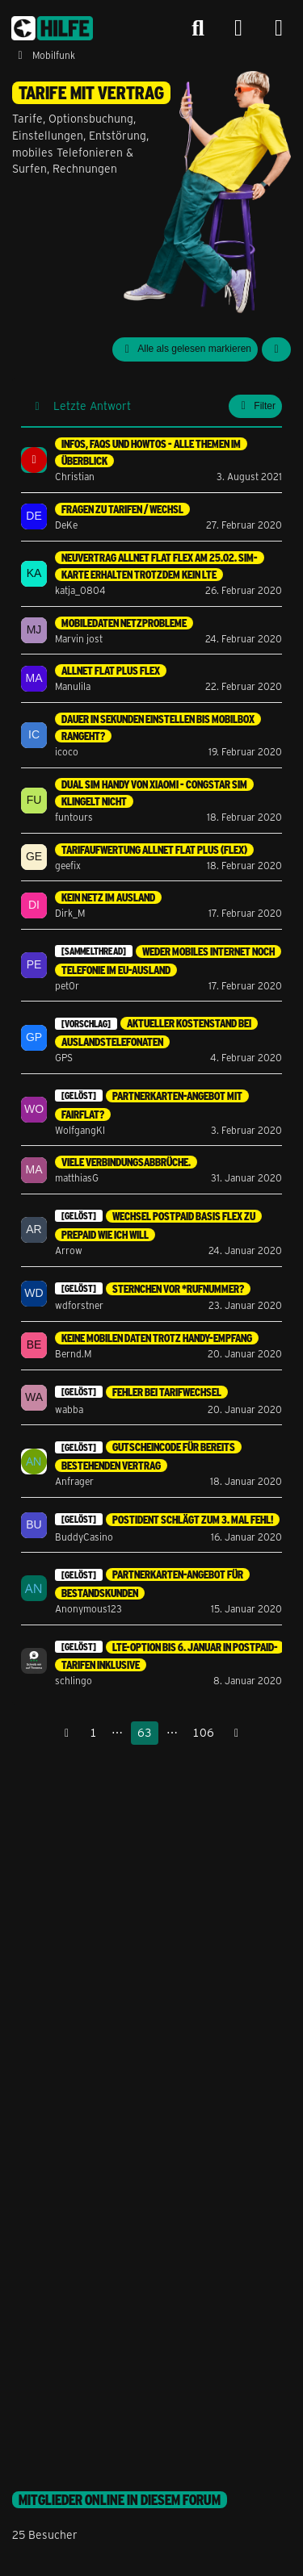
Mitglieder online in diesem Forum (120, 2499)
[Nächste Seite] (236, 1733)
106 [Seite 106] (203, 1732)
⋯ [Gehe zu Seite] (117, 1732)
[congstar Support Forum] (52, 28)
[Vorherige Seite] (67, 1733)
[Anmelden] (238, 28)
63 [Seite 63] (144, 1732)
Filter (255, 405)
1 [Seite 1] (93, 1732)
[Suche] (198, 28)
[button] (276, 349)
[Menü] (279, 28)
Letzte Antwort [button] (92, 405)
